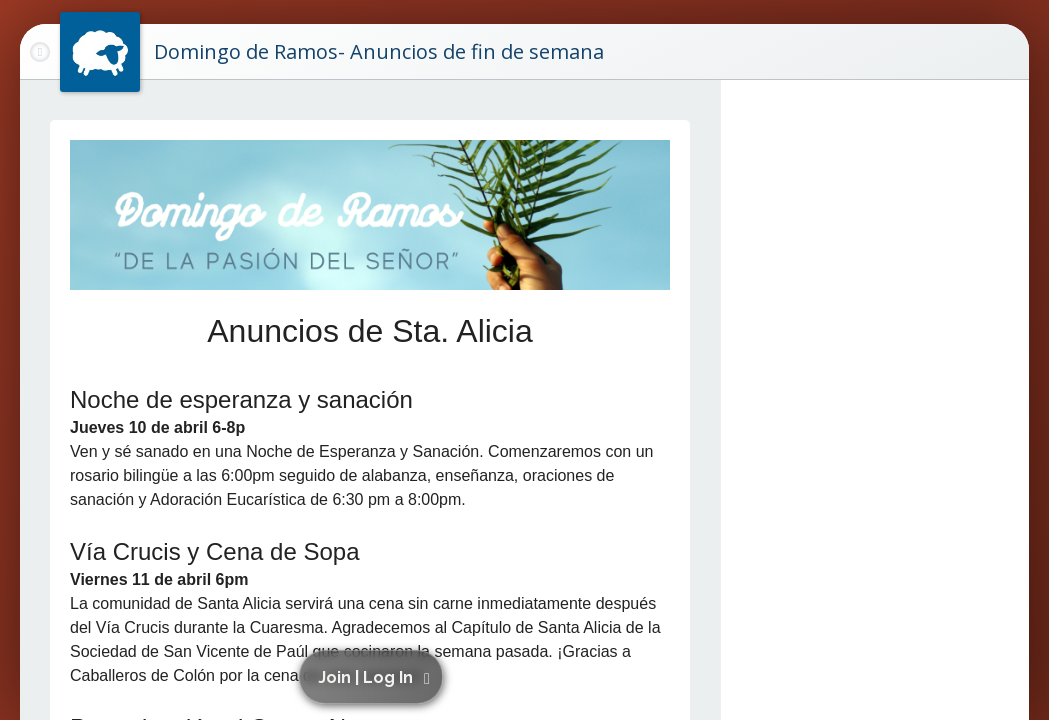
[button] (374, 677)
